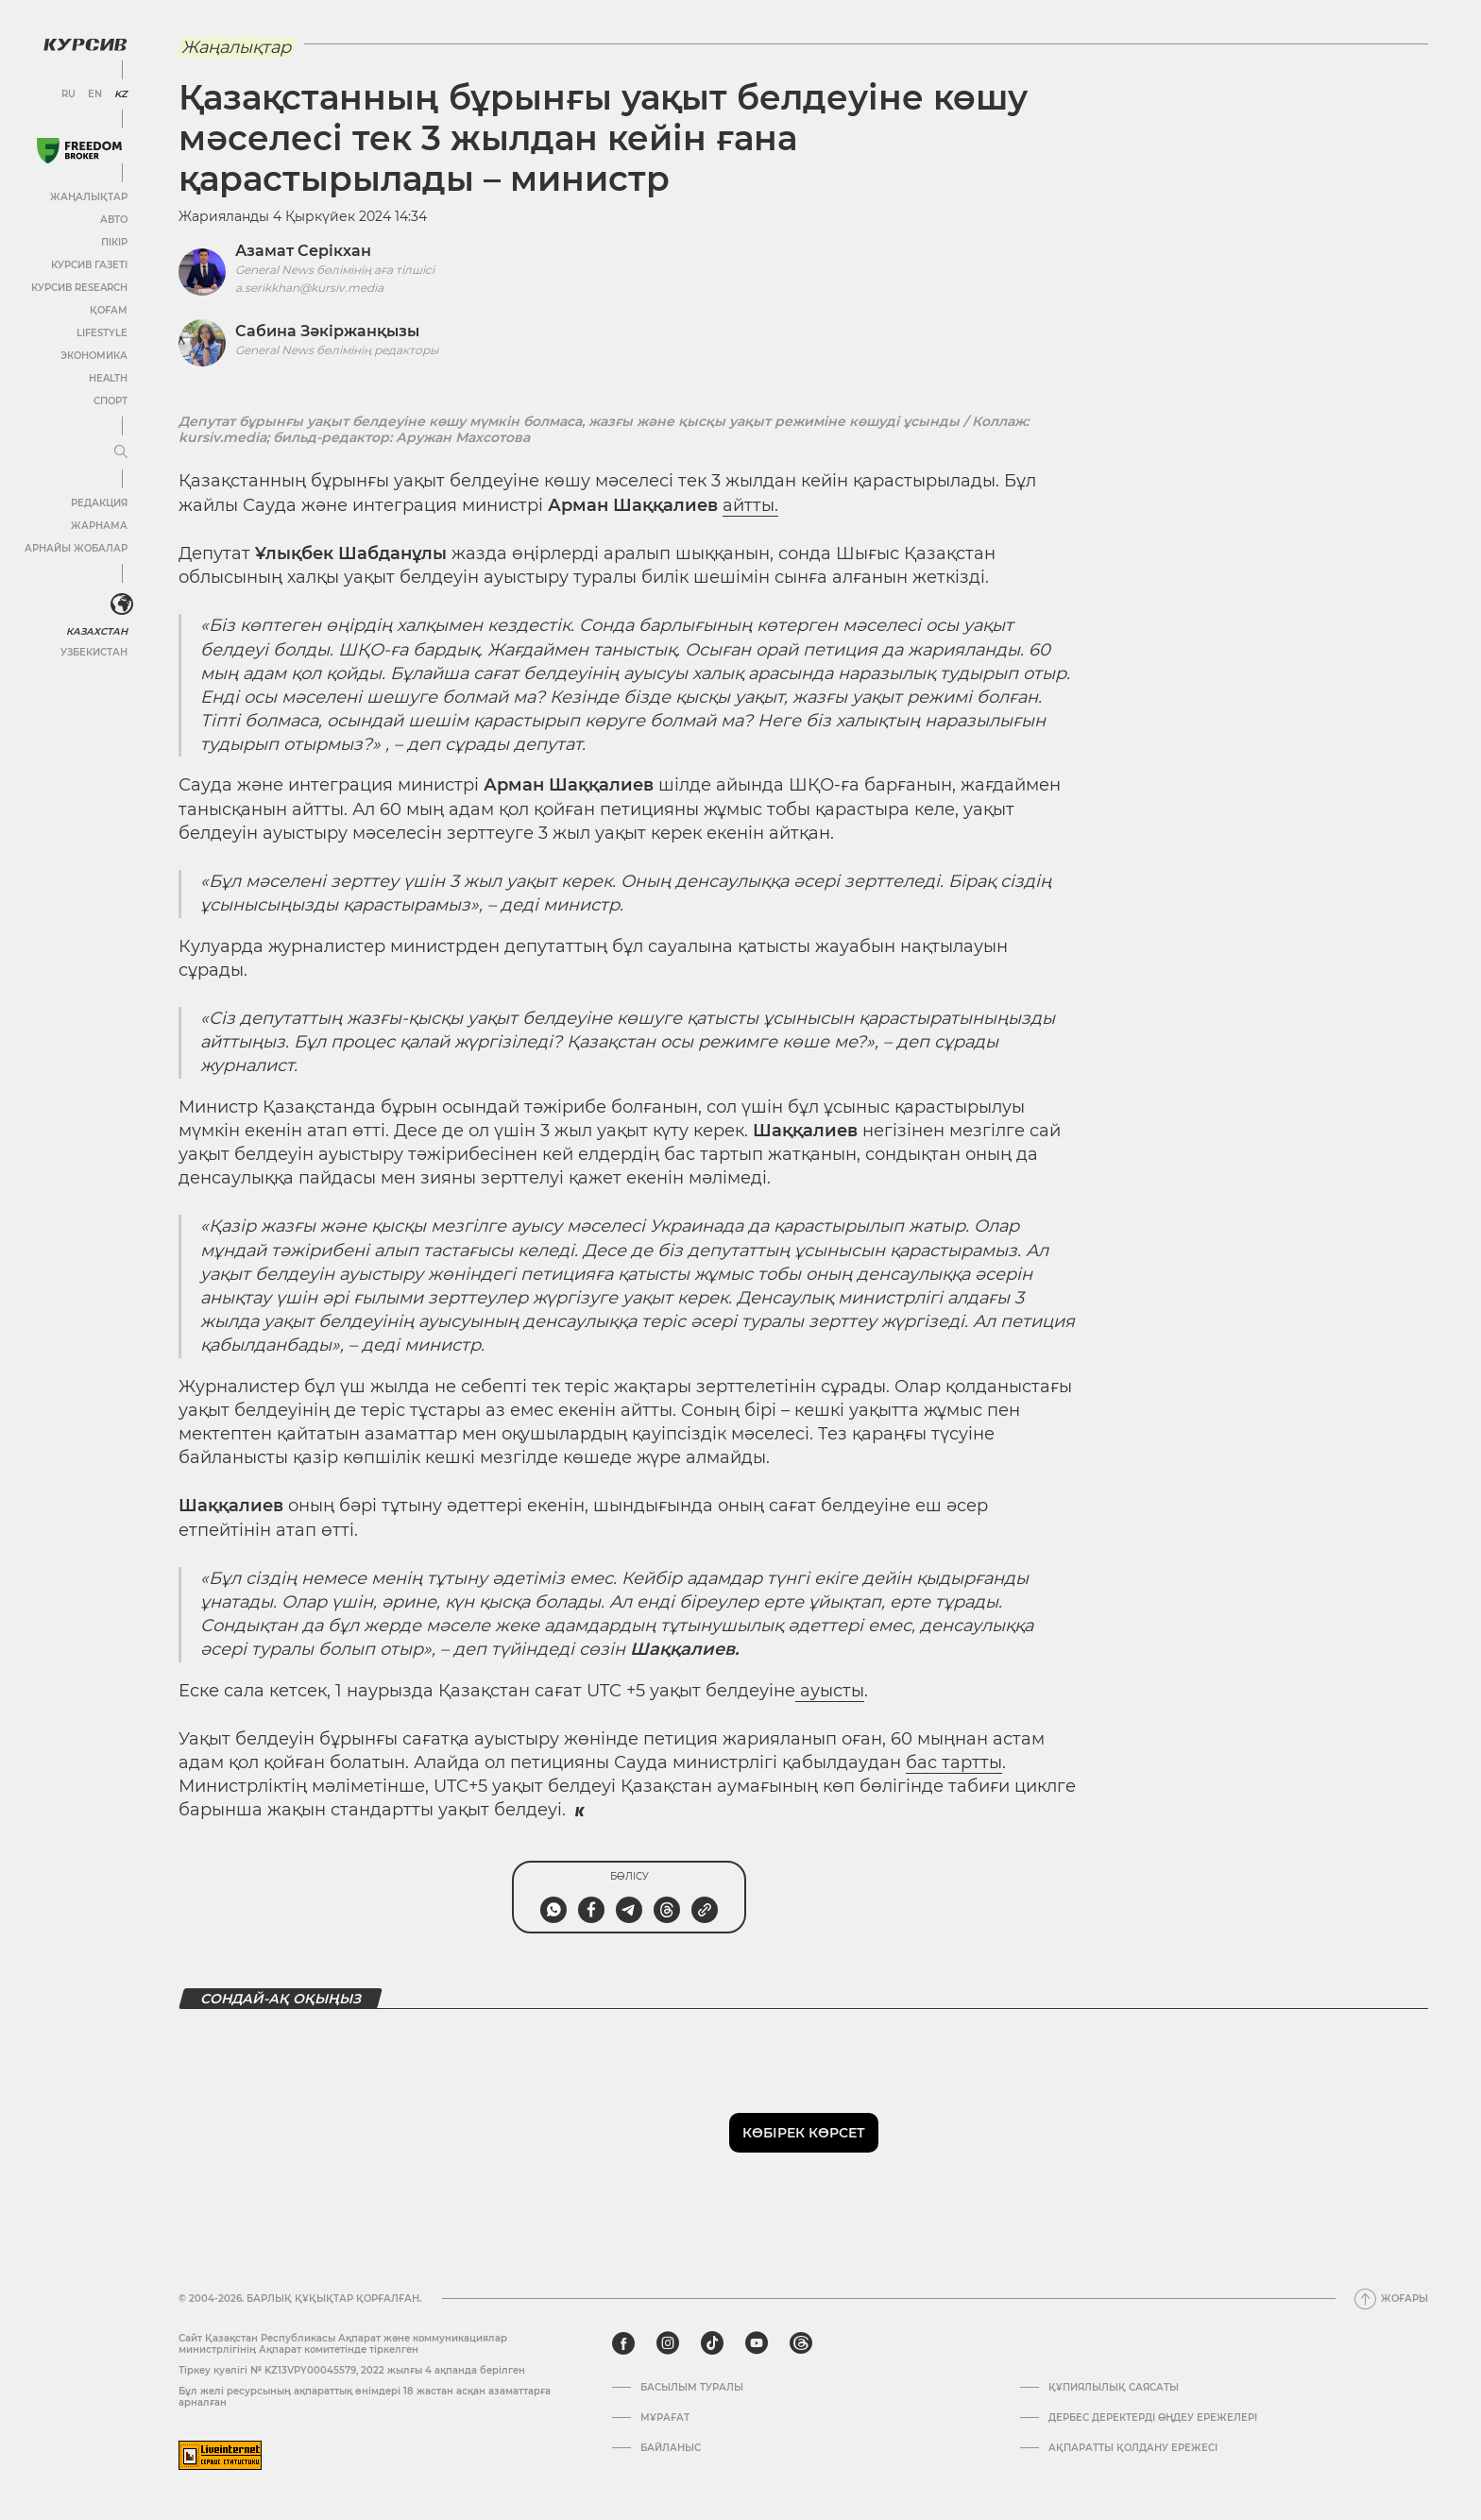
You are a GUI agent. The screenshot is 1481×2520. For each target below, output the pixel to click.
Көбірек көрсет (803, 2132)
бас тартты (954, 1762)
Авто (114, 219)
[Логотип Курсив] (85, 44)
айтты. (750, 505)
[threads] (801, 2343)
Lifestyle (102, 333)
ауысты (829, 1690)
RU (68, 94)
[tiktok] (712, 2343)
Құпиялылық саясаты (1113, 2387)
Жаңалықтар (89, 197)
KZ (121, 94)
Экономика (94, 355)
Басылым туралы (691, 2387)
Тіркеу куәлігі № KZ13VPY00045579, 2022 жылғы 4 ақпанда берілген (352, 2370)
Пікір (114, 242)
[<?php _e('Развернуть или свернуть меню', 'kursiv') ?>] (122, 604)
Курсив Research (79, 287)
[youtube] (756, 2343)
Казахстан (97, 631)
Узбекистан (94, 652)
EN (95, 94)
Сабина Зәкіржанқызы (327, 331)
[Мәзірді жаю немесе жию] (121, 452)
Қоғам (109, 310)
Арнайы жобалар (76, 548)
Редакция (99, 503)
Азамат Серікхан (303, 251)
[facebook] (623, 2343)
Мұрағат (664, 2418)
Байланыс (670, 2448)
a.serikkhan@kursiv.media (309, 288)
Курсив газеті (89, 265)
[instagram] (667, 2343)
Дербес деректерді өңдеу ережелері (1152, 2418)
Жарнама (99, 525)
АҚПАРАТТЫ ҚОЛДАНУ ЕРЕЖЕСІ (1132, 2448)
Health (108, 378)
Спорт (111, 401)
